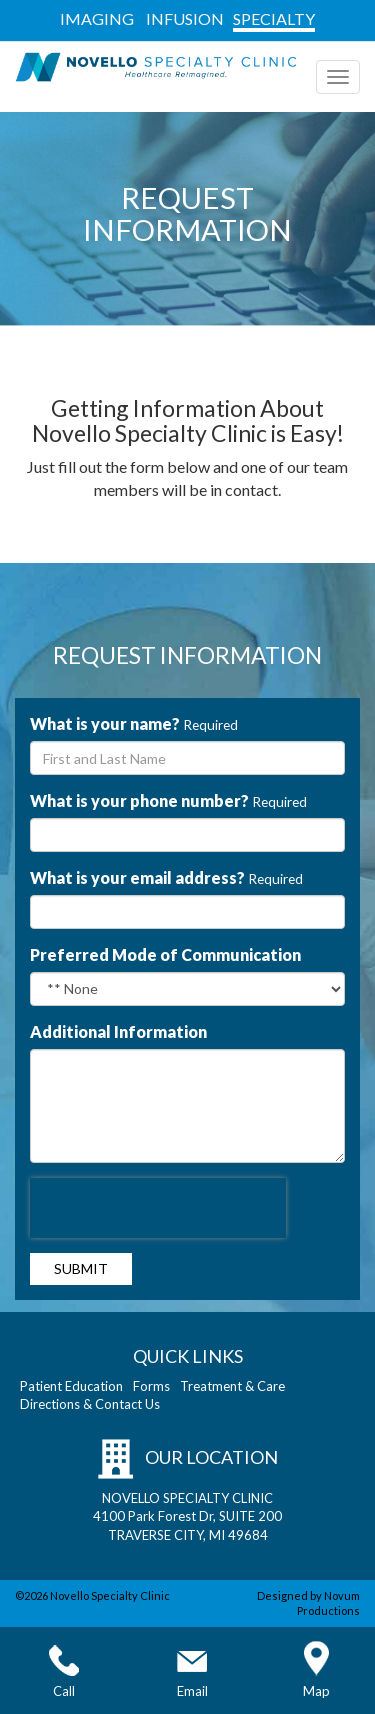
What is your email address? (137, 877)
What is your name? (105, 723)
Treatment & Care (232, 1386)
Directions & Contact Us (90, 1404)
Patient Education (71, 1386)
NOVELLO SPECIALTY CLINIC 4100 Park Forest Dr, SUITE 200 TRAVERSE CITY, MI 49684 (187, 1516)
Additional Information (118, 1031)
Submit (81, 1268)
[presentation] (158, 1208)
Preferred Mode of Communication (165, 954)
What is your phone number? (139, 800)
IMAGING (97, 18)
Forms (151, 1386)
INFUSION (185, 18)
